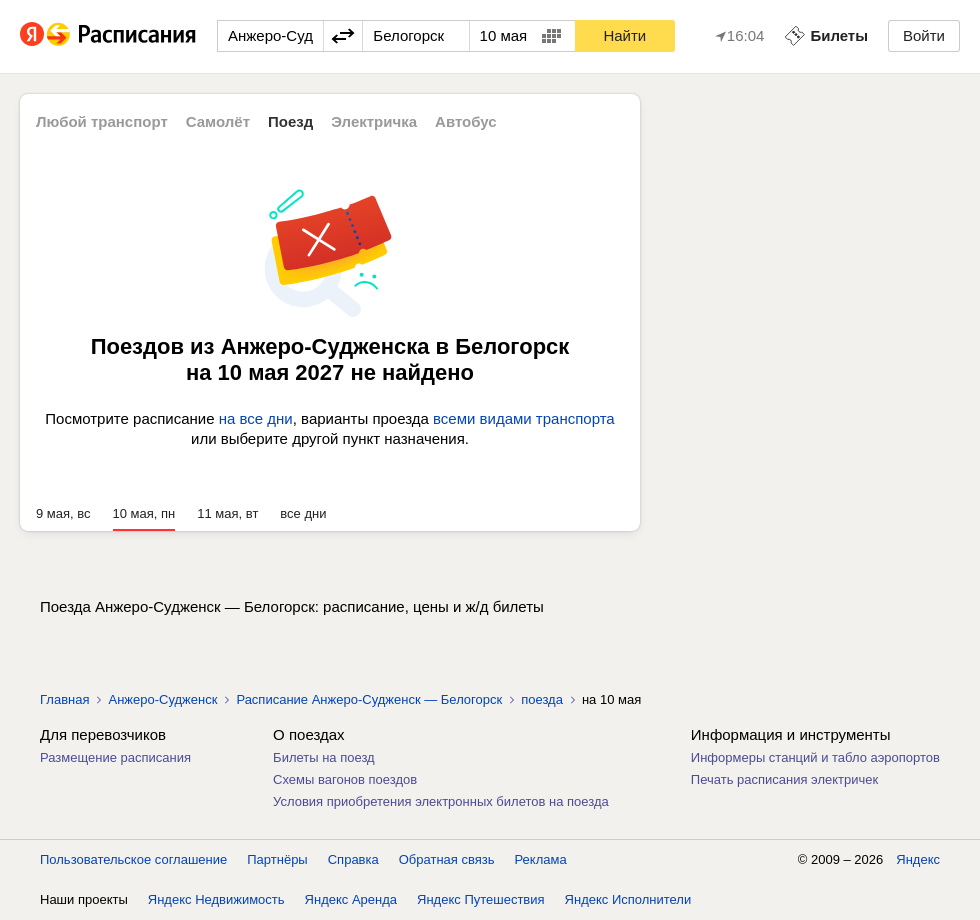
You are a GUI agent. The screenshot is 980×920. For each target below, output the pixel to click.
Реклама (541, 859)
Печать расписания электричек (784, 779)
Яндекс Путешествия (481, 899)
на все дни (256, 418)
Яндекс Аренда (351, 899)
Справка (353, 859)
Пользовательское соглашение (133, 859)
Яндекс (918, 859)
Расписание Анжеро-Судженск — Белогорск (369, 699)
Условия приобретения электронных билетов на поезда (441, 801)
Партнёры (277, 859)
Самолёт (218, 121)
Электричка (374, 121)
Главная (64, 699)
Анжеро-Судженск (162, 699)
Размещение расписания (115, 757)
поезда (542, 699)
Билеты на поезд (324, 757)
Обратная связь (447, 859)
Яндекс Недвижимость (216, 899)
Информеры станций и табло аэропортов (815, 757)
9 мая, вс (63, 513)
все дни (303, 513)
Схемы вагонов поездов (345, 779)
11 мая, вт (227, 513)
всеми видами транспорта (524, 418)
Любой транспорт (102, 121)
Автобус (466, 121)
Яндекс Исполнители (628, 899)
